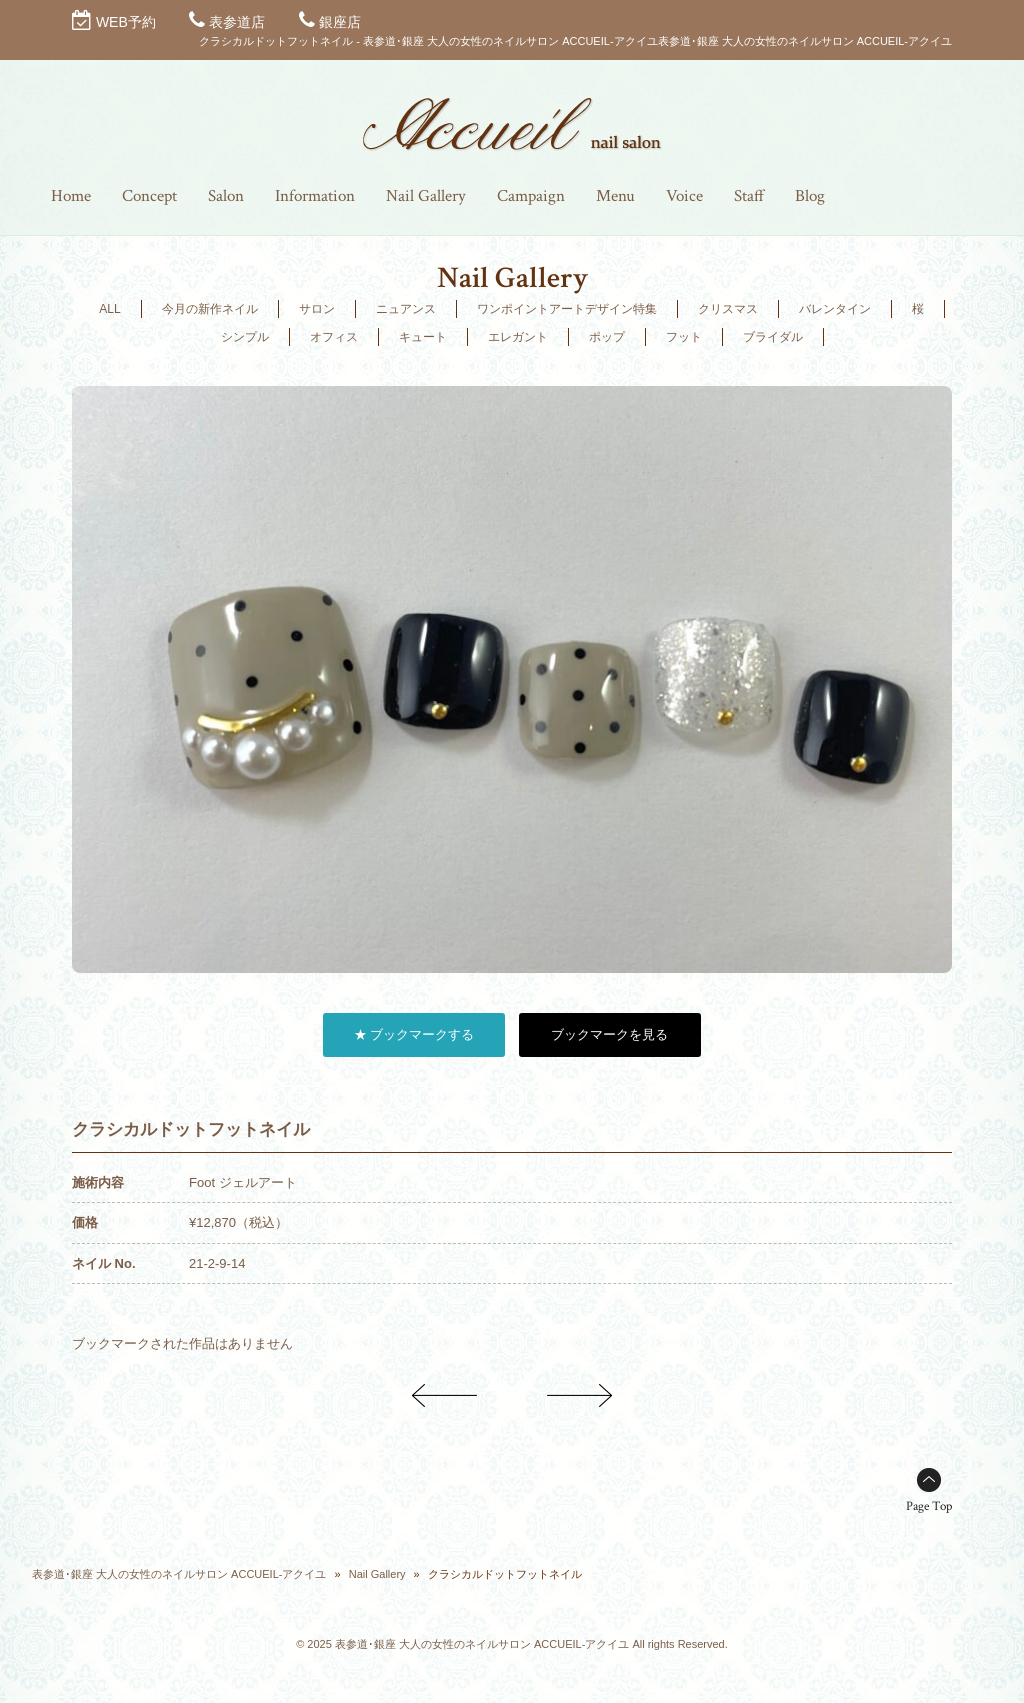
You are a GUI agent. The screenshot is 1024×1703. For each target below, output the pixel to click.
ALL (109, 309)
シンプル (245, 337)
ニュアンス (406, 309)
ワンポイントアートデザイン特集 (567, 309)
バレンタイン (835, 309)
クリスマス (728, 309)
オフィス (334, 337)
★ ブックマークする (414, 1034)
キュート (423, 337)
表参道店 (237, 22)
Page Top (929, 1506)
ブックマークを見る (609, 1034)
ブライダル (773, 337)
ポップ (607, 337)
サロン (317, 309)
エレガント (518, 337)
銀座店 (340, 22)
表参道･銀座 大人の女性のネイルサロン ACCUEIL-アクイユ (179, 1574)
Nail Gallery (377, 1574)
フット (684, 337)
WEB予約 (126, 22)
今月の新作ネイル (210, 309)
